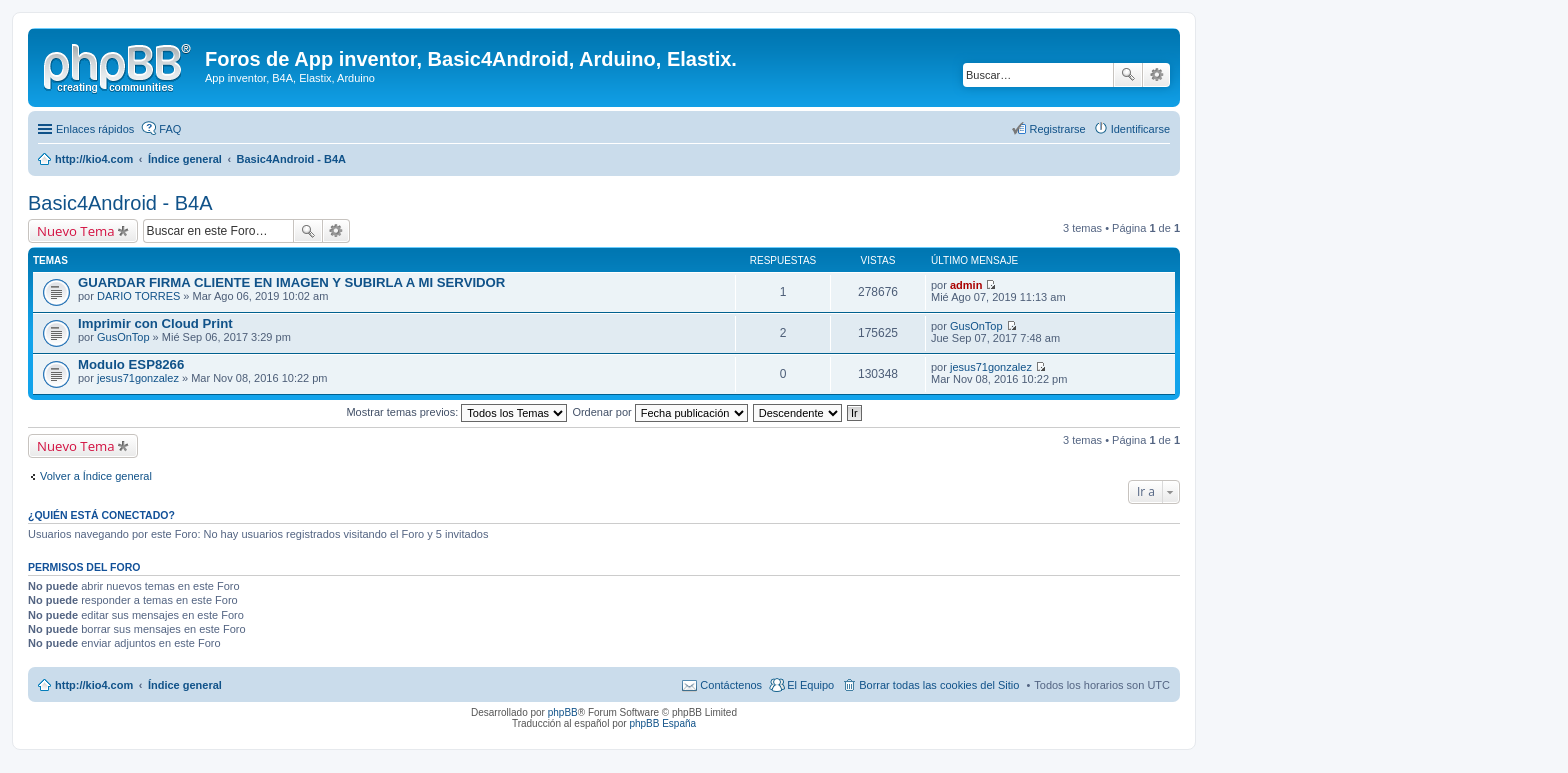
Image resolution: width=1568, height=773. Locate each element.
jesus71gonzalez (138, 378)
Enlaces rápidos (95, 129)
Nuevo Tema (76, 231)
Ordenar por (659, 412)
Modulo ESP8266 (131, 364)
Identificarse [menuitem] (1140, 129)
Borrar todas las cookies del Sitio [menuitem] (939, 685)
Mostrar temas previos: (456, 412)
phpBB (563, 712)
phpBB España (662, 723)
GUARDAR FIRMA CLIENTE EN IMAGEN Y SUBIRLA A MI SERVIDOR (291, 282)
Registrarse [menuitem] (1057, 129)
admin (966, 285)
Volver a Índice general (96, 476)
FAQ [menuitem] (170, 129)
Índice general (185, 685)
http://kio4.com (94, 685)
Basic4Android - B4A (120, 203)
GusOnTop (123, 337)
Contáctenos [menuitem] (731, 685)
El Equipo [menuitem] (810, 685)
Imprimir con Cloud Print (155, 323)
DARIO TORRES (138, 296)
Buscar (1128, 75)
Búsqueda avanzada (1156, 75)
